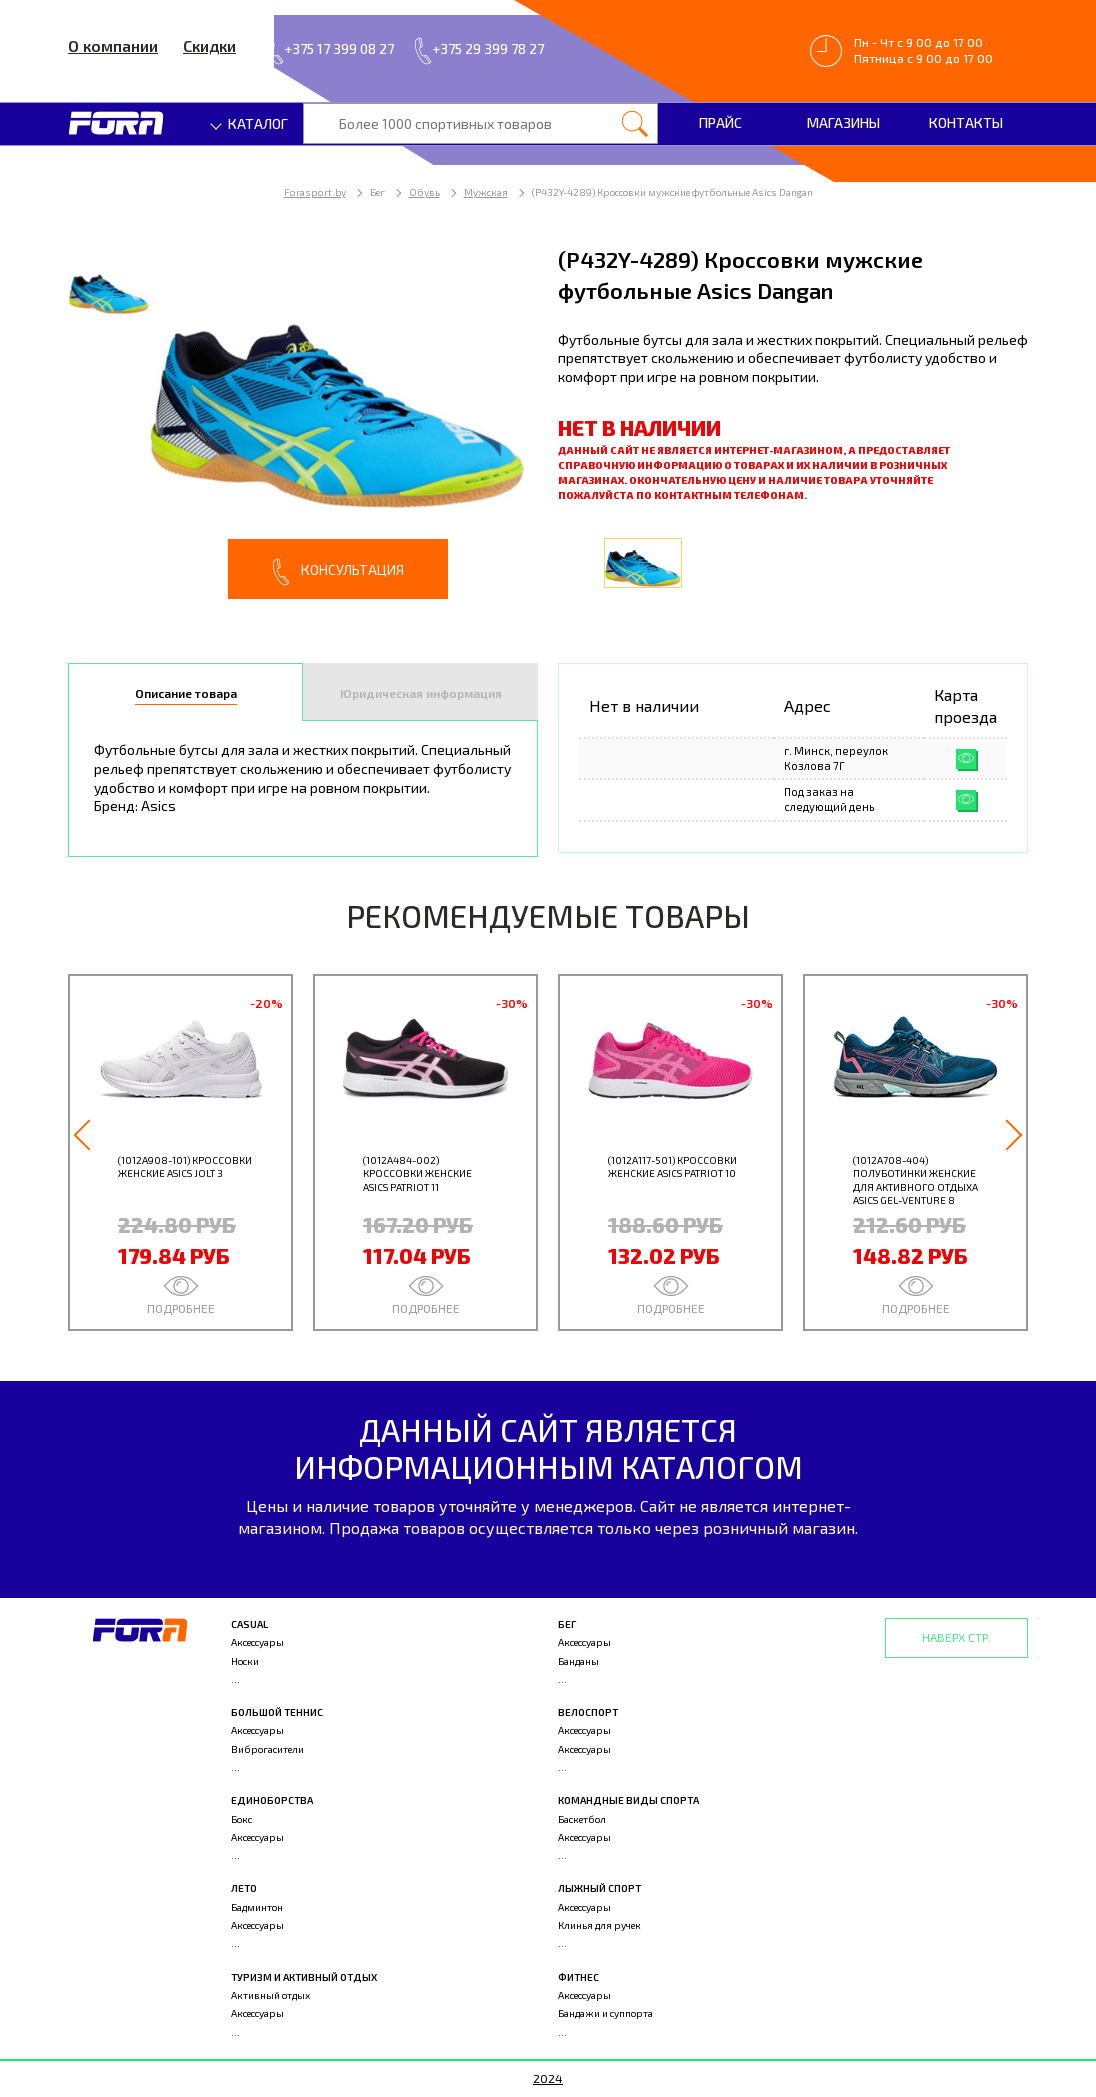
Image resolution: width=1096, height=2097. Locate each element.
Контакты (966, 122)
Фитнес (578, 1977)
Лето (244, 1888)
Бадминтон (257, 1907)
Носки (245, 1661)
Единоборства (272, 1800)
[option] (303, 421)
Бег (567, 1624)
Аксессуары (257, 1642)
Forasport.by (315, 192)
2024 (548, 2078)
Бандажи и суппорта (605, 2013)
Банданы (578, 1661)
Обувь (424, 192)
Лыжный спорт (599, 1888)
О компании (113, 45)
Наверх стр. (956, 1637)
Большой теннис (277, 1712)
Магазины (843, 122)
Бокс (241, 1819)
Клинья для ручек (599, 1925)
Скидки (209, 45)
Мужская (486, 192)
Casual (249, 1624)
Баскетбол (582, 1819)
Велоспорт (588, 1712)
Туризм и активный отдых (304, 1977)
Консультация (338, 572)
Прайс (720, 122)
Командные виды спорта (628, 1800)
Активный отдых (270, 1995)
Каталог (250, 123)
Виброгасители (267, 1749)
